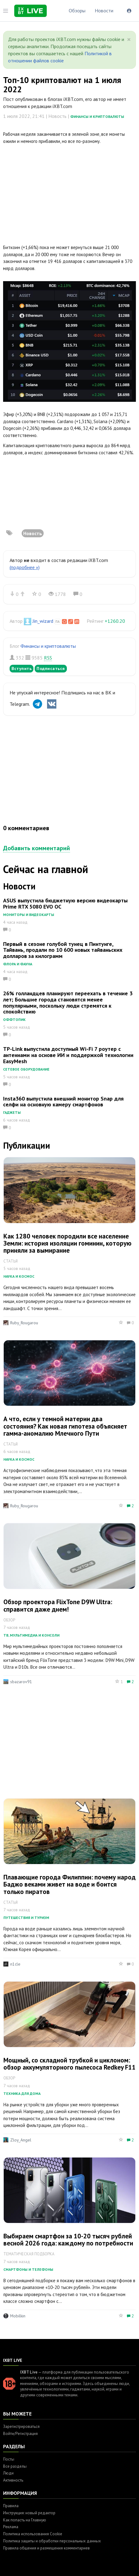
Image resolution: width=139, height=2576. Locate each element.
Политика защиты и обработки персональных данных (52, 2541)
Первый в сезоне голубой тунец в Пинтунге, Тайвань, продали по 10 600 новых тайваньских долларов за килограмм (62, 950)
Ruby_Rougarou (24, 1322)
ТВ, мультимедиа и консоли (31, 1635)
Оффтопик (14, 1019)
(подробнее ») (25, 567)
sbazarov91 (21, 1681)
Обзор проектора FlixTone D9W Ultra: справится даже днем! (57, 1605)
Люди (8, 2473)
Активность (13, 2480)
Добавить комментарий (36, 848)
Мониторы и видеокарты (28, 914)
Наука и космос (18, 1276)
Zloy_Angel (20, 2140)
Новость (32, 533)
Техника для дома (22, 2093)
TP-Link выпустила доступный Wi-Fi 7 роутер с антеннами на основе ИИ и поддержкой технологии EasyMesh (68, 1055)
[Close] (129, 39)
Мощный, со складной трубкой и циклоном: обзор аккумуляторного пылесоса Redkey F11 (69, 2063)
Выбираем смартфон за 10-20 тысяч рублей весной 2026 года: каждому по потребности (68, 2239)
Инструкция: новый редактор (29, 2513)
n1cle (15, 1964)
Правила (11, 2505)
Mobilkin (17, 2316)
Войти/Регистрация (20, 2433)
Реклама (10, 2526)
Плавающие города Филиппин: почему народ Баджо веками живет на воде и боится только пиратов (69, 1884)
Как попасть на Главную (24, 2520)
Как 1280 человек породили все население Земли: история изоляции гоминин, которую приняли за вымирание (67, 1243)
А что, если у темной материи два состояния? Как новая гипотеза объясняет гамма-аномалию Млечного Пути (65, 1426)
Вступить (21, 668)
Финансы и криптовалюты (97, 116)
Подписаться (51, 668)
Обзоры (77, 10)
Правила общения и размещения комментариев (46, 2548)
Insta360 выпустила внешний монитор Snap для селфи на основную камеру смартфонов (63, 1101)
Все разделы (15, 2466)
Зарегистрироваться (21, 2426)
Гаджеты (12, 1112)
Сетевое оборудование (26, 1069)
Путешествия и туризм (26, 1917)
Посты (8, 2459)
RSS (48, 658)
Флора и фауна (17, 964)
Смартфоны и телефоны (28, 2269)
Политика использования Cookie (32, 2533)
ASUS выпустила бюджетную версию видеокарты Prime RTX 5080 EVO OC (65, 903)
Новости (104, 10)
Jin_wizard (43, 621)
